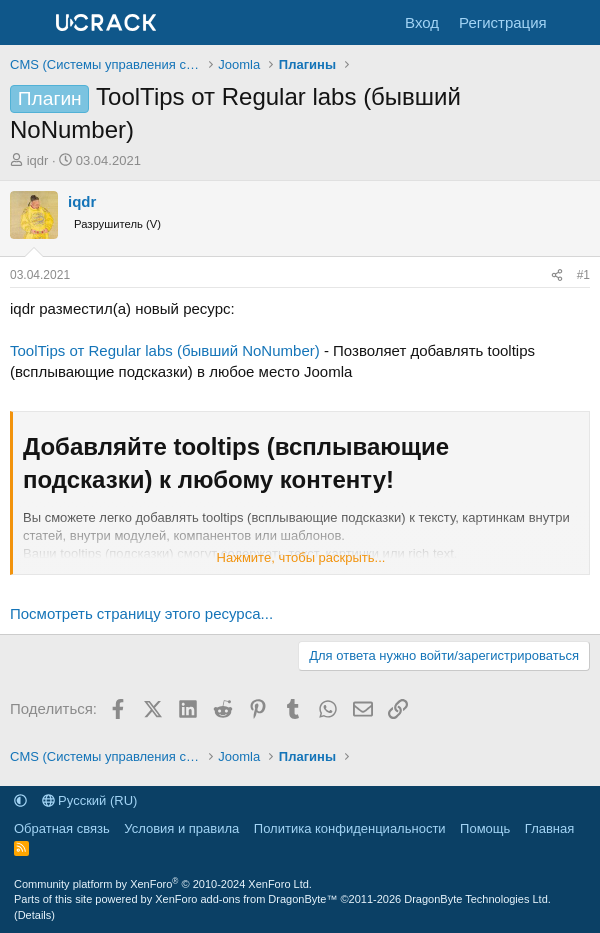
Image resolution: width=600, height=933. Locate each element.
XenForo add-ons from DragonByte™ (246, 899)
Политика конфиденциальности (350, 828)
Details (35, 915)
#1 (583, 275)
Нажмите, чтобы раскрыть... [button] (301, 557)
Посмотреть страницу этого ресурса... (141, 613)
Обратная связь (62, 828)
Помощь (485, 828)
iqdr (38, 160)
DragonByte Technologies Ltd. (477, 899)
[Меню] (27, 23)
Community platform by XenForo (163, 884)
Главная (549, 828)
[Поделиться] (557, 275)
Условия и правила (181, 828)
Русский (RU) (90, 800)
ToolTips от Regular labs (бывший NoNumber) (165, 350)
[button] (20, 800)
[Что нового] (576, 22)
